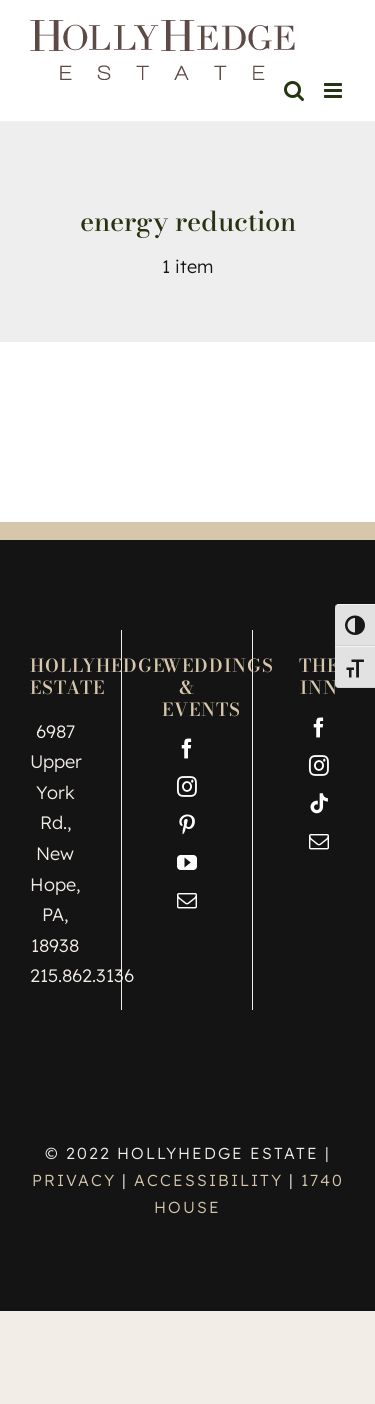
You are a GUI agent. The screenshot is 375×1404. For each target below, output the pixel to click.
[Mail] (187, 901)
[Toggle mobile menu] (334, 90)
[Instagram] (187, 787)
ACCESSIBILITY (208, 1180)
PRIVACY (77, 1180)
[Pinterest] (187, 825)
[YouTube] (187, 863)
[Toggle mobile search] (294, 90)
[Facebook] (187, 749)
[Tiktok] (319, 804)
